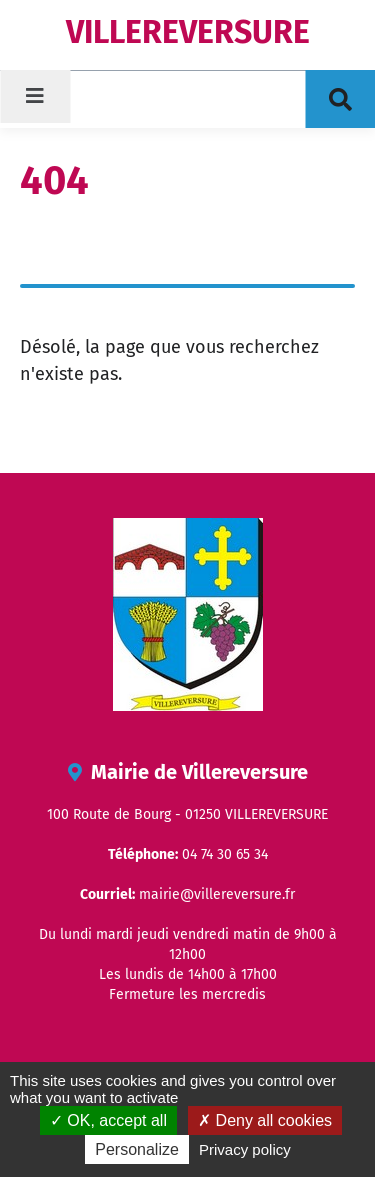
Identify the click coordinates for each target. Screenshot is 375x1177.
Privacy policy (245, 1149)
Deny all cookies (265, 1120)
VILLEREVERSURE (188, 32)
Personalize (137, 1149)
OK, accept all (108, 1120)
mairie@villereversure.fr (217, 894)
